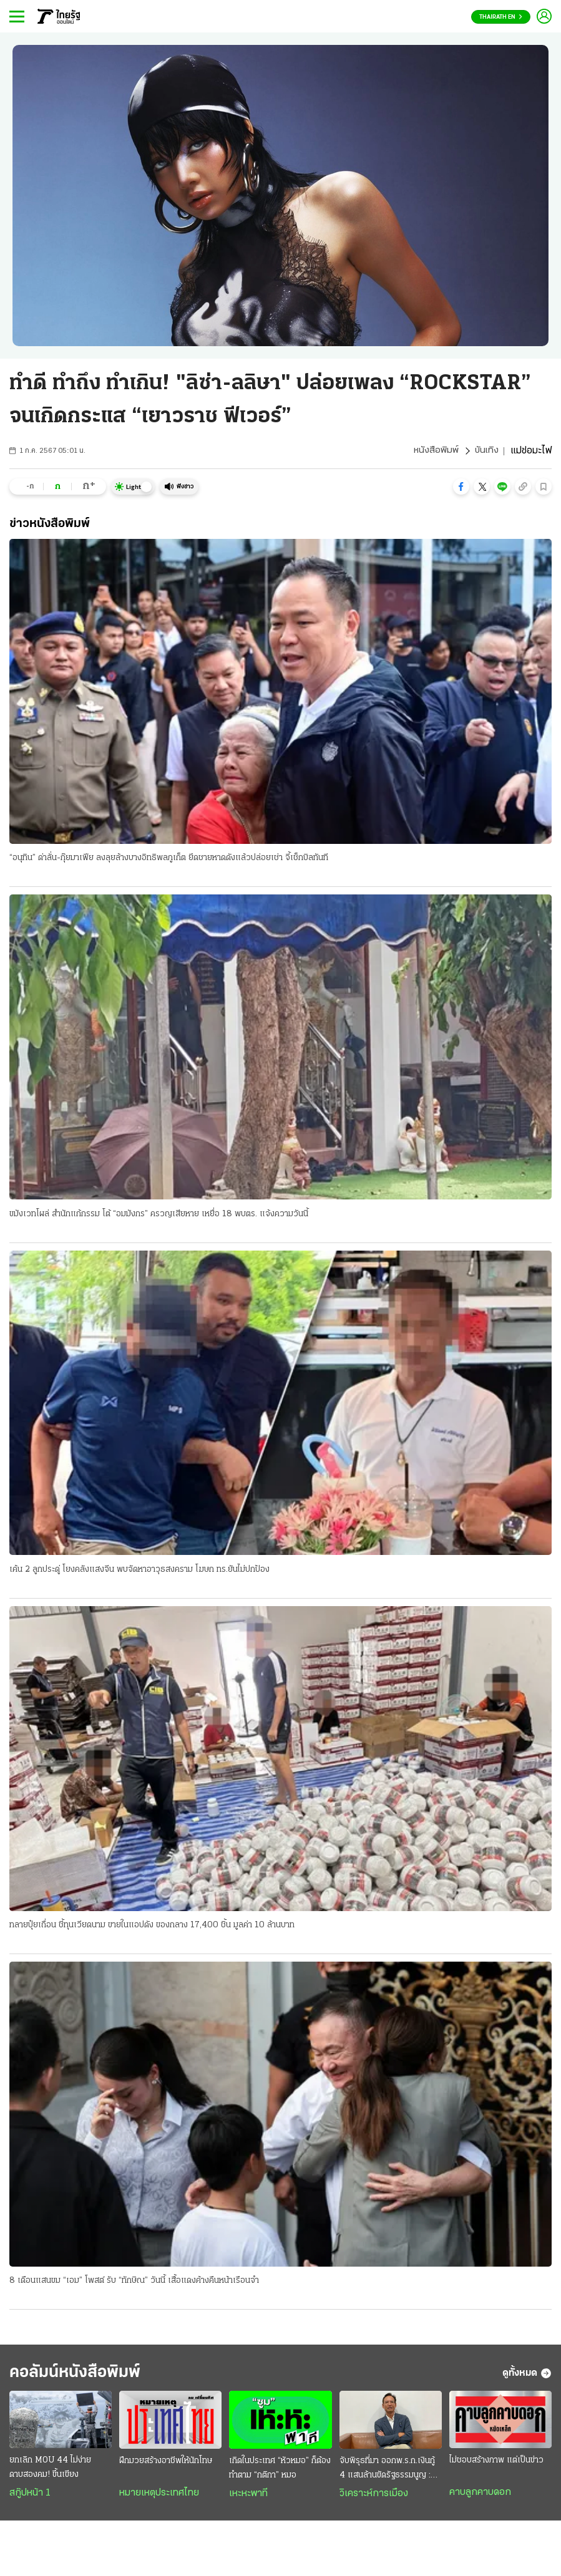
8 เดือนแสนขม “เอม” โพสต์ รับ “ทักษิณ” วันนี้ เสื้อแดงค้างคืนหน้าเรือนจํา (134, 2282)
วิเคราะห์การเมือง (373, 2498)
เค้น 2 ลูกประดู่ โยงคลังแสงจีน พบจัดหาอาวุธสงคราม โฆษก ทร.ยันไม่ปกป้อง (139, 1571)
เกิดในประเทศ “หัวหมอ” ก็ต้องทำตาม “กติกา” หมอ (280, 2472)
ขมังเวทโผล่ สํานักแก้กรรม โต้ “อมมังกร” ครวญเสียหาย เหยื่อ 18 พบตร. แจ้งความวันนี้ (158, 1214)
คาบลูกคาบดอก (480, 2497)
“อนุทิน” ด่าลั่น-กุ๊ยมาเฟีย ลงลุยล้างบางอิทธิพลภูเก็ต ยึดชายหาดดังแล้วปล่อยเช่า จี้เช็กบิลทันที (168, 858)
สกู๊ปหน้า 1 (30, 2498)
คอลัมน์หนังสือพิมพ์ (83, 2376)
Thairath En (500, 17)
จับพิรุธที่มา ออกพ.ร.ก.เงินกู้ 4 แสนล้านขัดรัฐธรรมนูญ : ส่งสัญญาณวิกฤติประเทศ (387, 2474)
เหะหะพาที (248, 2498)
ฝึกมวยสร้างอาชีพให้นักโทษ (165, 2465)
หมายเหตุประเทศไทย (159, 2497)
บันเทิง (486, 451)
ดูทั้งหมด (527, 2376)
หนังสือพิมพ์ (434, 451)
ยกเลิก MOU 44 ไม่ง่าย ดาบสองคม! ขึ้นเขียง (50, 2472)
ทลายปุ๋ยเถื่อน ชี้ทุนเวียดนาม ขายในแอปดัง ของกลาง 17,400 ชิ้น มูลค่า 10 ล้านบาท (152, 1926)
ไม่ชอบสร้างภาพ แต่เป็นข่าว (496, 2465)
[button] (461, 486)
